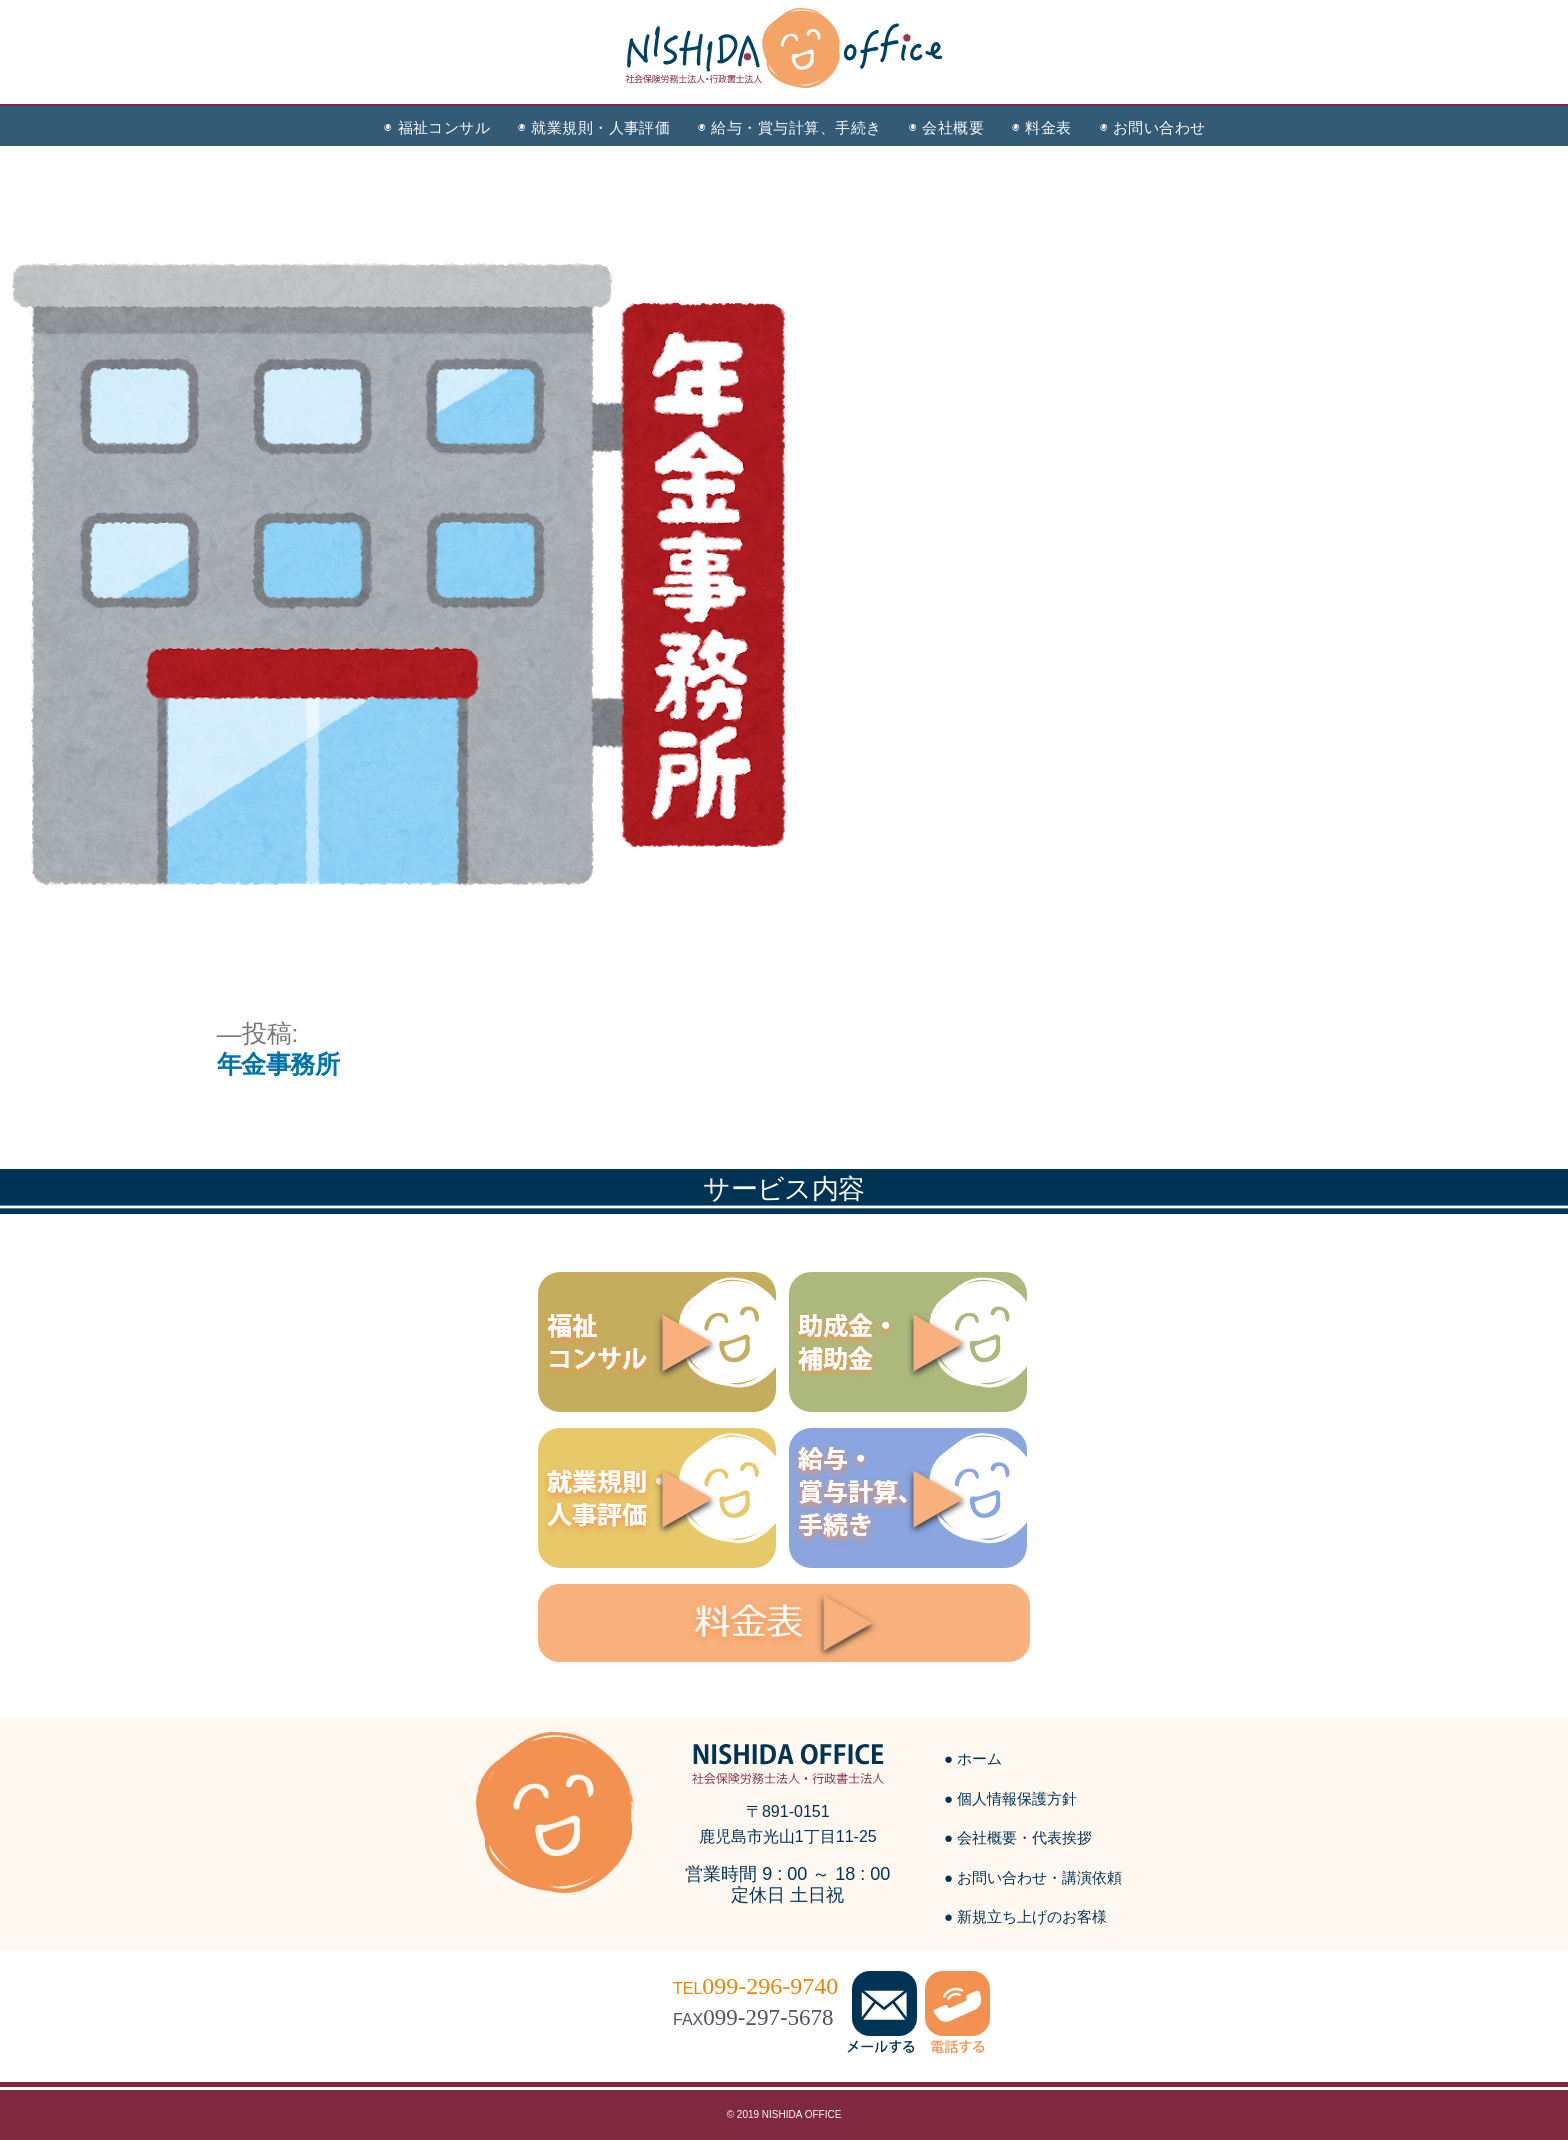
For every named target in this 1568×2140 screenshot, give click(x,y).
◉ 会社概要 (946, 127)
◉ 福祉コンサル (437, 127)
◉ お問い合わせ (1153, 127)
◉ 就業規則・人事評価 (594, 127)
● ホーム (973, 1758)
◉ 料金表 (1041, 127)
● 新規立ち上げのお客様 (1025, 1916)
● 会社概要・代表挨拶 (1018, 1837)
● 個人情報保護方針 (1010, 1798)
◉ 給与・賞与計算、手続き (789, 127)
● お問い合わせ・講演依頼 (1033, 1877)
